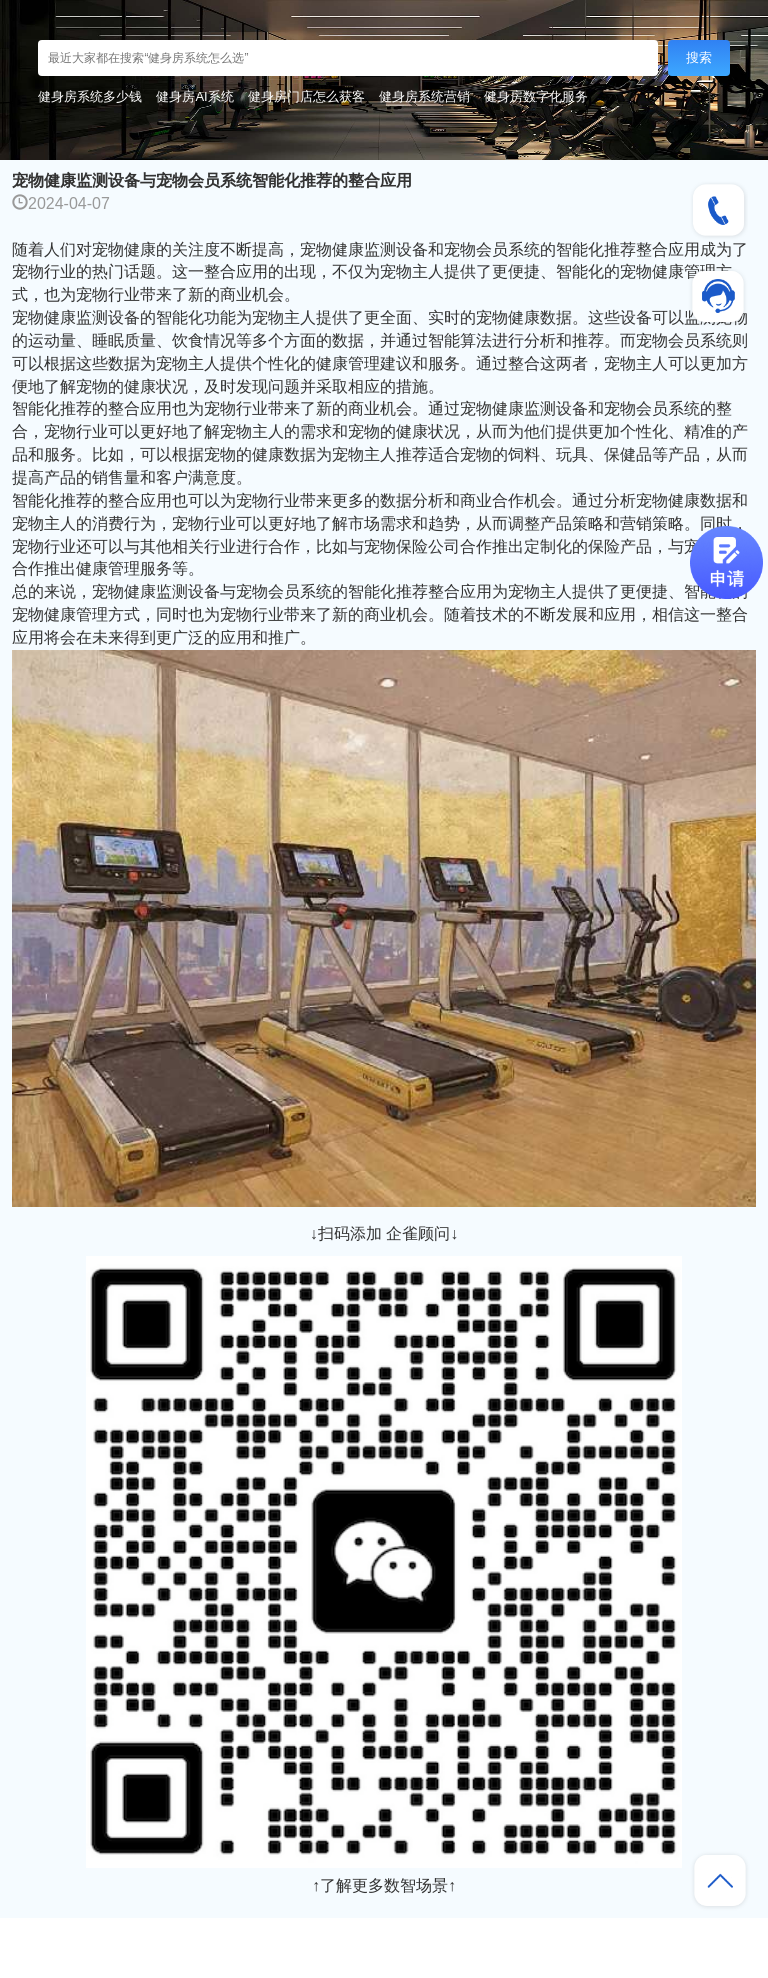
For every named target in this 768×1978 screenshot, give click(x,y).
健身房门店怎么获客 (306, 96)
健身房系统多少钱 (90, 96)
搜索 (699, 57)
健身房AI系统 (194, 96)
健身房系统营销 (424, 96)
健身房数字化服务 (536, 96)
